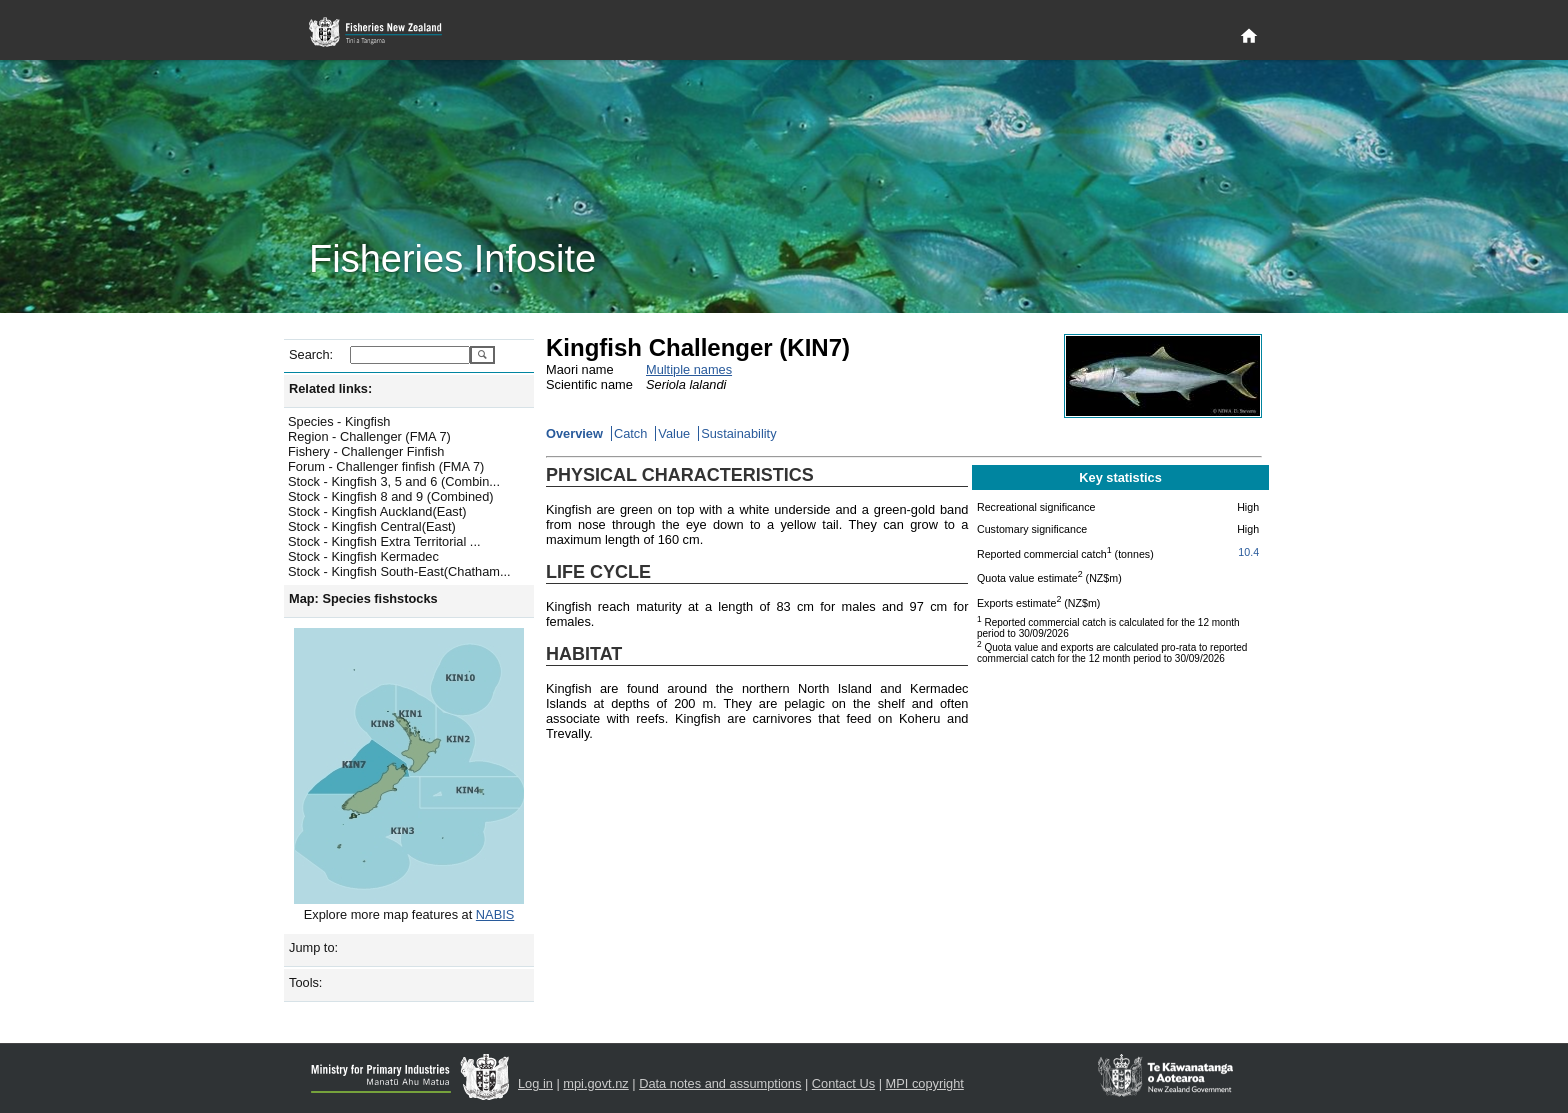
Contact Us (843, 1083)
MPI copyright (925, 1083)
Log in (535, 1083)
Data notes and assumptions (720, 1083)
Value (674, 433)
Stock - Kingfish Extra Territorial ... (384, 541)
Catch (630, 433)
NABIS (495, 914)
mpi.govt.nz (595, 1083)
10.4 (1248, 552)
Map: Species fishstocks (363, 598)
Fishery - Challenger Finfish (366, 451)
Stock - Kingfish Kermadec (363, 556)
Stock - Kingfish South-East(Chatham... (399, 571)
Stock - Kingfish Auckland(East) (377, 511)
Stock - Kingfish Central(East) (372, 526)
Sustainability (738, 433)
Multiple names (689, 369)
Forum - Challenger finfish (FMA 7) (386, 466)
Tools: (305, 982)
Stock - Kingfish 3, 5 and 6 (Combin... (394, 481)
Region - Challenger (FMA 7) (369, 436)
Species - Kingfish (339, 421)
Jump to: (313, 947)
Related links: (330, 388)
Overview (574, 433)
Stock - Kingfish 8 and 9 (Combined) (391, 496)
